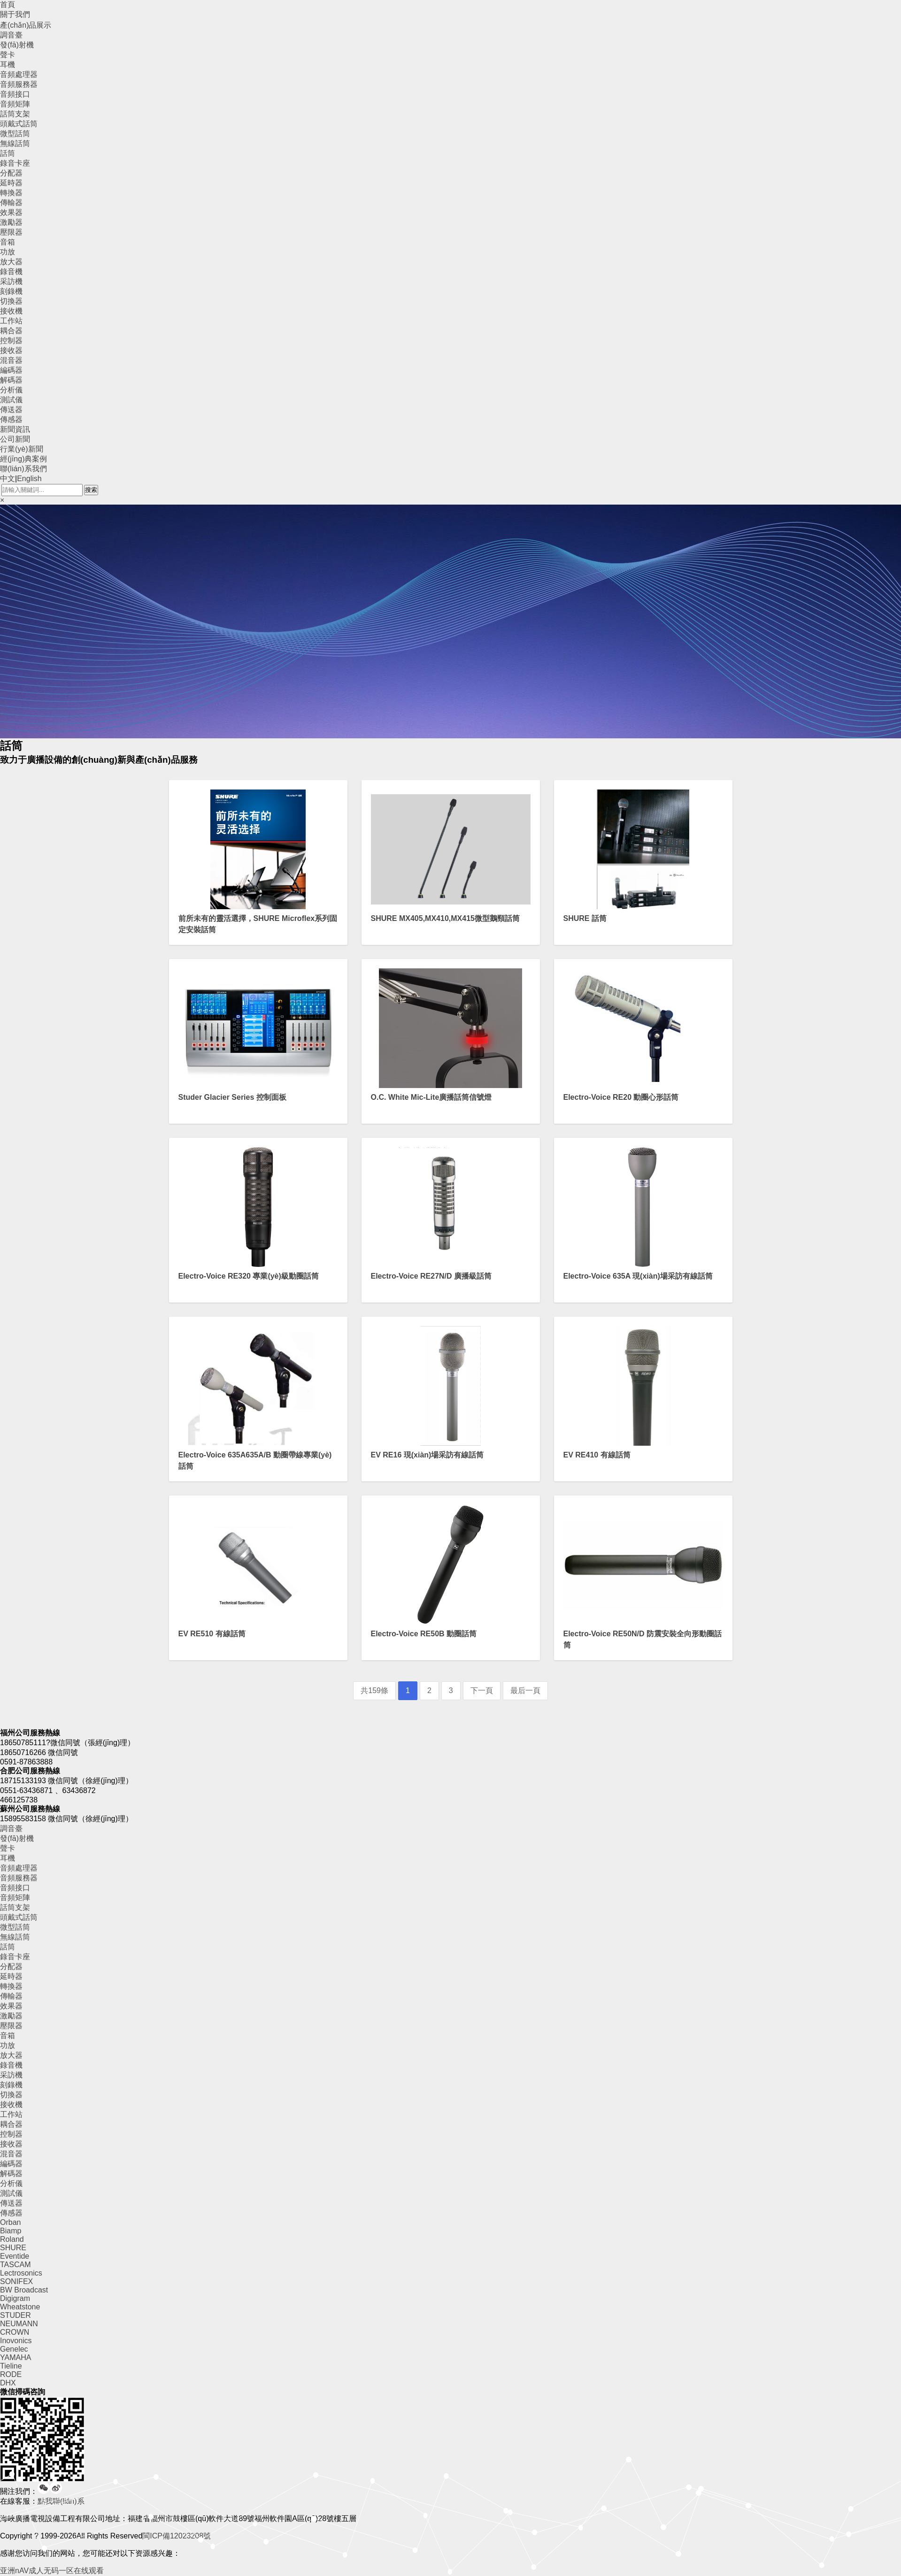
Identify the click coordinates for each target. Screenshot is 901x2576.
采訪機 (11, 281)
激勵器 (11, 222)
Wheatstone (20, 2307)
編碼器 (11, 370)
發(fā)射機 (17, 45)
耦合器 (11, 331)
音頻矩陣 (15, 104)
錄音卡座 (15, 163)
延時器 (11, 183)
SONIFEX (16, 2281)
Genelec (14, 2349)
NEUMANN (19, 2324)
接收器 (11, 350)
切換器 (11, 301)
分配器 (11, 173)
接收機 (11, 311)
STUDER (15, 2315)
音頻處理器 (19, 74)
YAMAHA (15, 2357)
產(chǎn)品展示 (25, 25)
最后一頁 (525, 1690)
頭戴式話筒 (19, 124)
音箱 (7, 242)
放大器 (11, 262)
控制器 (11, 341)
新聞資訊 (15, 429)
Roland (12, 2239)
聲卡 (7, 55)
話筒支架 (15, 114)
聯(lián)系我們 (23, 469)
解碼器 (11, 380)
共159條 (374, 1690)
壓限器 (11, 232)
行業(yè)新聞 (21, 449)
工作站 (11, 321)
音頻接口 (15, 94)
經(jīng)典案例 (23, 459)
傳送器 (11, 410)
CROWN (14, 2332)
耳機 (7, 65)
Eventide (14, 2256)
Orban (10, 2222)
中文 (7, 479)
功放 (7, 252)
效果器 (11, 212)
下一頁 (481, 1690)
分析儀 (11, 390)
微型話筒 (15, 134)
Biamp (10, 2231)
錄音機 (11, 272)
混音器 (11, 360)
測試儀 (11, 400)
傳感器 (11, 419)
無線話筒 (15, 143)
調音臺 (11, 35)
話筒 (7, 153)
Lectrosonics (21, 2273)
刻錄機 (11, 291)
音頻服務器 (19, 84)
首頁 (7, 4)
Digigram (15, 2298)
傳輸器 (11, 203)
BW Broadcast (24, 2290)
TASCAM (15, 2265)
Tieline (11, 2366)
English (29, 479)
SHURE (13, 2248)
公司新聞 (15, 439)
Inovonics (16, 2341)
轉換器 (11, 193)
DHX (8, 2383)
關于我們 (15, 14)
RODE (11, 2374)
